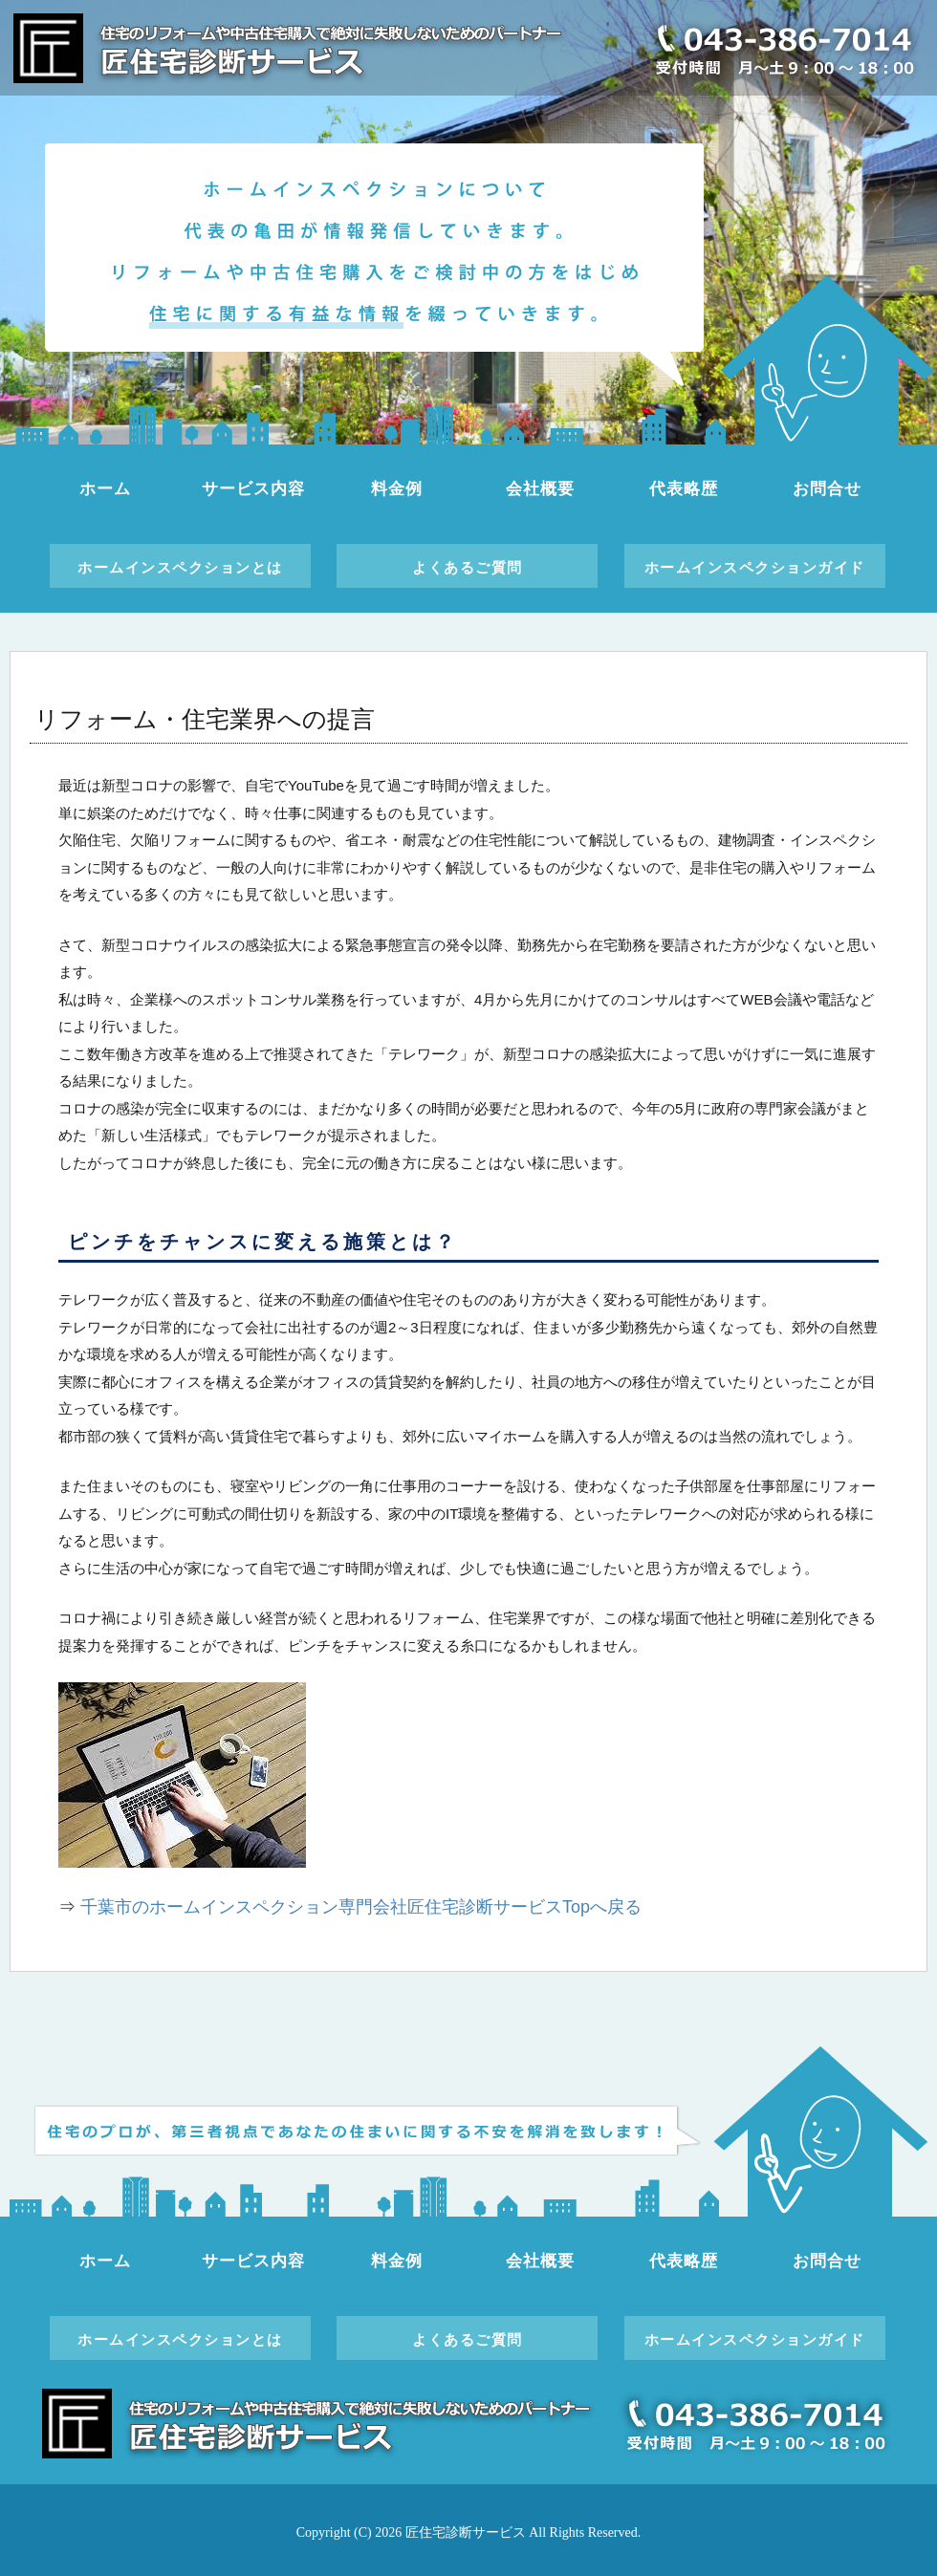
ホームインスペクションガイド (754, 567)
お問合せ (827, 489)
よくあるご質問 (467, 567)
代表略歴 (683, 489)
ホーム (105, 489)
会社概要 (540, 489)
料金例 (397, 489)
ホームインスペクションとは (180, 567)
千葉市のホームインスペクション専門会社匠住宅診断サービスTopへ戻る (361, 1906)
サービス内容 (253, 489)
